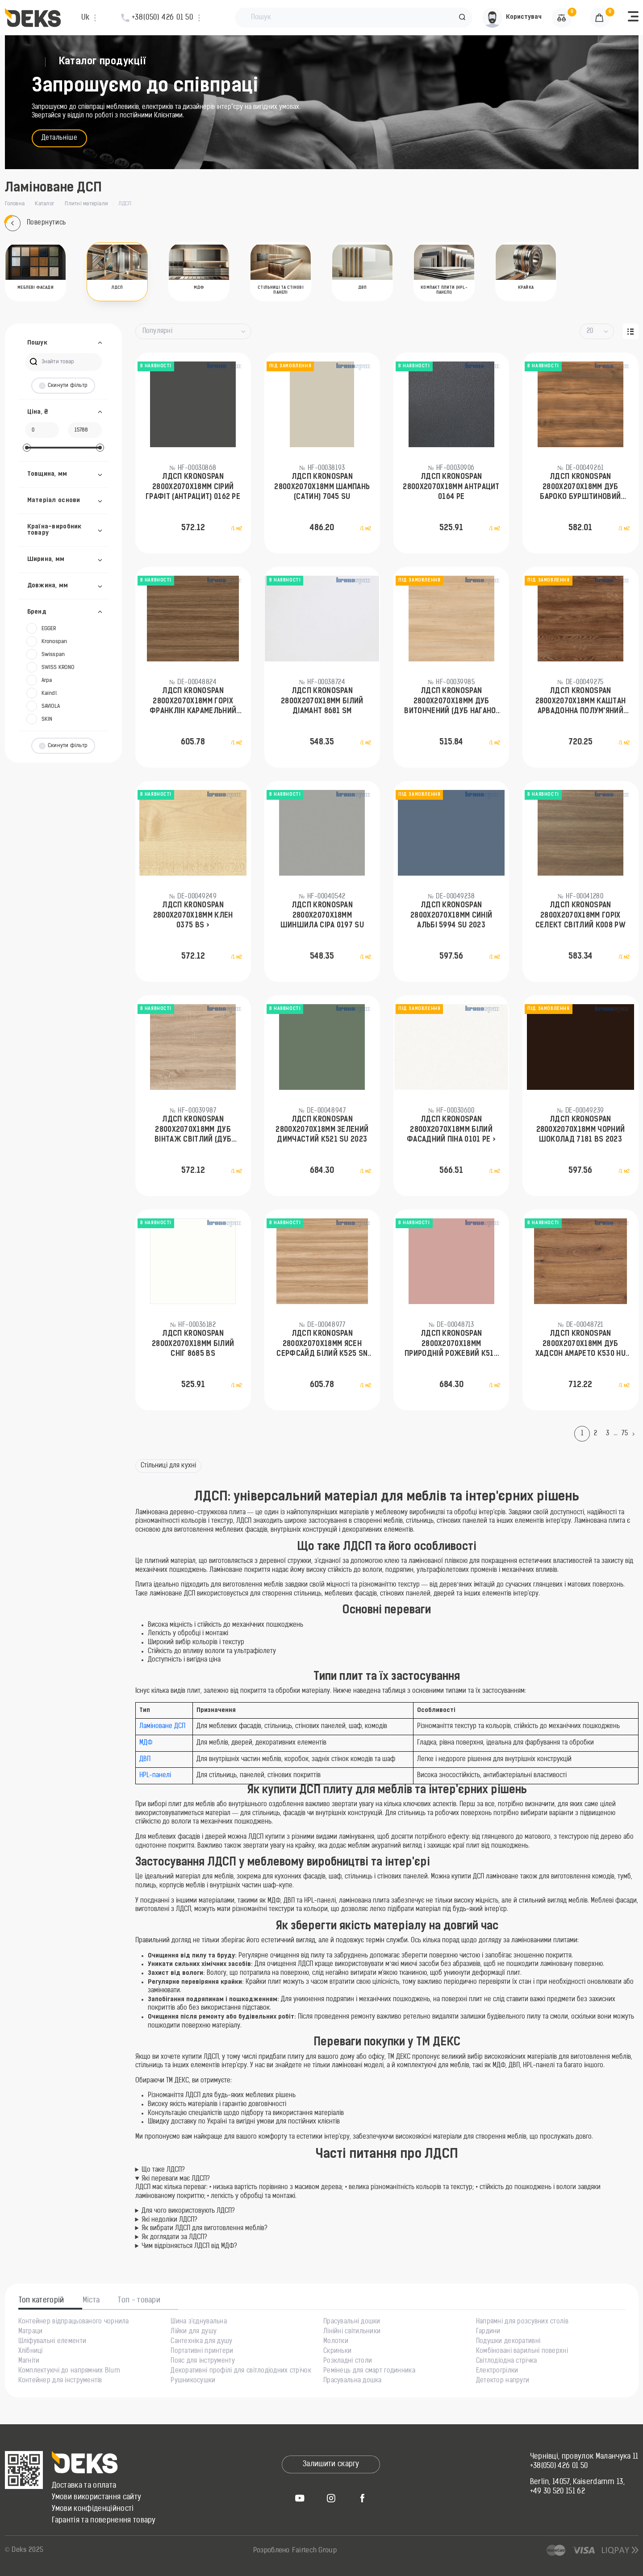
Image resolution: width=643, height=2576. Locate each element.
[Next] (635, 1434)
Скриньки (337, 2351)
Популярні (157, 331)
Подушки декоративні (508, 2342)
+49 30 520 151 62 (557, 2491)
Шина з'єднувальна (199, 2322)
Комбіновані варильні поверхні (522, 2351)
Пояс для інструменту (203, 2361)
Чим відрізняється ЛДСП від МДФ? (189, 2246)
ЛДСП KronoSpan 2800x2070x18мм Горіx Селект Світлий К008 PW (580, 915)
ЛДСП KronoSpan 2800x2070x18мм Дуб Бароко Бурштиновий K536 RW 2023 (580, 488)
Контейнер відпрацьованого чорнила (73, 2322)
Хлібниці (30, 2351)
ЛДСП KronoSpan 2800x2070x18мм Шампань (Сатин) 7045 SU (322, 487)
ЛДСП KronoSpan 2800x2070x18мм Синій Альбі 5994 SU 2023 (451, 915)
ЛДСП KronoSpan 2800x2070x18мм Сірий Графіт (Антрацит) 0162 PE (193, 487)
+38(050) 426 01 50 (559, 2466)
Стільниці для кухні (168, 1466)
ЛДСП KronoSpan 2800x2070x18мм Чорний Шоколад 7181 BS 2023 (580, 1129)
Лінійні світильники (351, 2332)
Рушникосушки (193, 2381)
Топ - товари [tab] (139, 2300)
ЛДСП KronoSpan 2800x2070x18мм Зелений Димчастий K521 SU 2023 (322, 1129)
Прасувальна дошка (352, 2381)
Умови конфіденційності (93, 2509)
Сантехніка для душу (201, 2342)
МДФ (145, 1743)
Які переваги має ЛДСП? (176, 2179)
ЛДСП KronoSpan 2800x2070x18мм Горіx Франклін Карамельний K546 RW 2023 (193, 702)
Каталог (44, 204)
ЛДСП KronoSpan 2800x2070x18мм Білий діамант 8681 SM (322, 701)
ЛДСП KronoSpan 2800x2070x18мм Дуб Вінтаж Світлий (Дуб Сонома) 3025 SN (192, 1130)
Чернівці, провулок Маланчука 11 (584, 2456)
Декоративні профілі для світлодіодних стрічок (241, 2371)
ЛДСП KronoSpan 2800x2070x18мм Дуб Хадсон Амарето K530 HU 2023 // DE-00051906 (580, 1344)
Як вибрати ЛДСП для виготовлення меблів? (204, 2228)
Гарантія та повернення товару (104, 2520)
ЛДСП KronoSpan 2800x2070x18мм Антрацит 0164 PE (451, 487)
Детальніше (60, 138)
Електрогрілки (497, 2371)
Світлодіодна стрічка (506, 2361)
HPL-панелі (155, 1775)
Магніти (29, 2361)
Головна (15, 204)
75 (625, 1433)
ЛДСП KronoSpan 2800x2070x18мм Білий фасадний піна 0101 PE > (451, 1129)
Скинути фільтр (63, 385)
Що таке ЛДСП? (163, 2170)
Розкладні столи (347, 2361)
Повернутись (35, 223)
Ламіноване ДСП (162, 1726)
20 (590, 331)
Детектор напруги (502, 2381)
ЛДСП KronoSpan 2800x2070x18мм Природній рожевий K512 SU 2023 (451, 1344)
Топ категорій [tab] (41, 2300)
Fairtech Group (314, 2550)
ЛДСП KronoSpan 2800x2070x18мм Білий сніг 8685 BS (193, 1344)
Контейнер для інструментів (60, 2381)
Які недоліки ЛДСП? (169, 2220)
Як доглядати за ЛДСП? (174, 2237)
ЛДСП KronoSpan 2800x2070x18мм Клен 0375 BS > (193, 915)
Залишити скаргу (331, 2464)
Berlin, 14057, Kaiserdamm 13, (577, 2482)
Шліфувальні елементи (52, 2342)
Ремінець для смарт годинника (369, 2371)
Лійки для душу (194, 2332)
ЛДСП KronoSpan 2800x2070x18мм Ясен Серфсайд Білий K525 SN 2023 (321, 1344)
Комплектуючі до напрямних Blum (69, 2371)
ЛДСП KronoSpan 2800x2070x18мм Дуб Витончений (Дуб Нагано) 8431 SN (451, 702)
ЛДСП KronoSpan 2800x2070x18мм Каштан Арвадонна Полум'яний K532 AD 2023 (580, 702)
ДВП (144, 1759)
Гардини (488, 2332)
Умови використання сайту (97, 2497)
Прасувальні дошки (351, 2322)
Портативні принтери (202, 2351)
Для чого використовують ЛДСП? (188, 2211)
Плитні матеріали (86, 204)
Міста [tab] (91, 2300)
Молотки (335, 2342)
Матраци (30, 2332)
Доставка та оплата (84, 2485)
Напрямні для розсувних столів (522, 2322)
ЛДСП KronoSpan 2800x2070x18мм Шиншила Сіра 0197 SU (322, 915)
